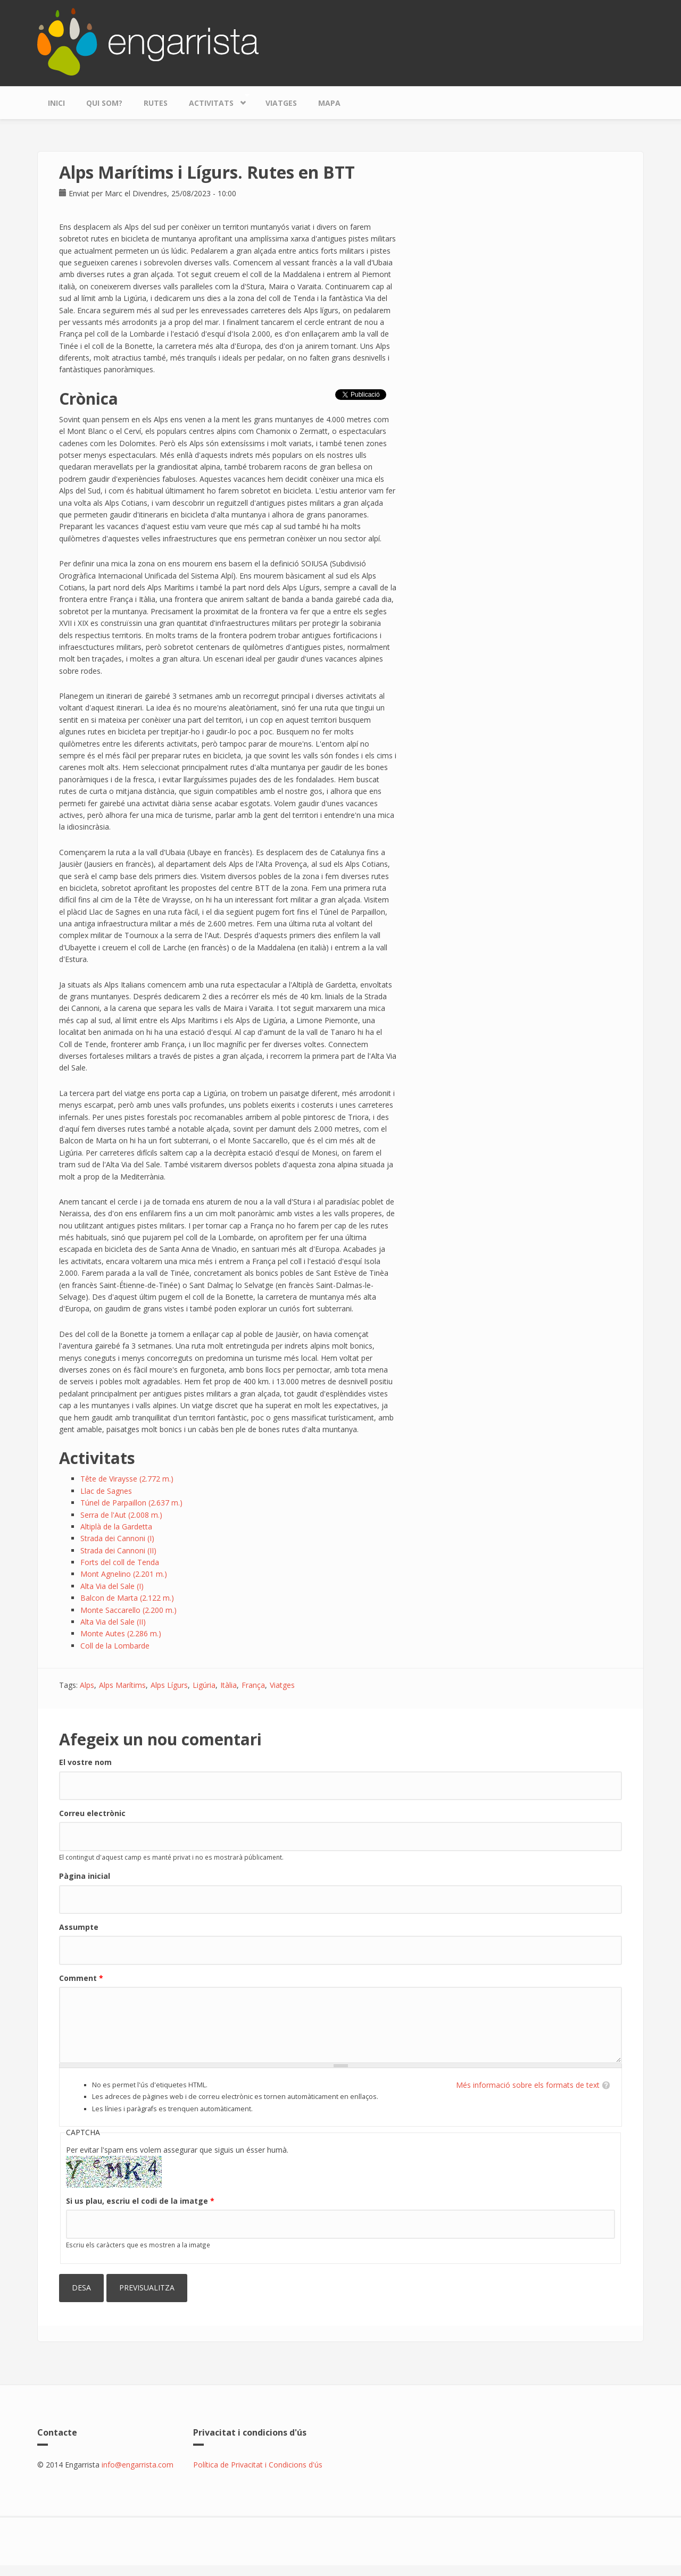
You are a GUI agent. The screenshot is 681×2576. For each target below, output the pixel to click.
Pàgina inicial (84, 1876)
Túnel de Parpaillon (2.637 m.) (131, 1503)
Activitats (214, 100)
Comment (81, 1978)
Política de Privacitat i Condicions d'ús (257, 2465)
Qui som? (104, 103)
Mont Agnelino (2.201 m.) (123, 1574)
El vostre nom (85, 1762)
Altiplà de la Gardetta (116, 1526)
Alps (87, 1685)
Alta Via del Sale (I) (112, 1586)
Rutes (156, 103)
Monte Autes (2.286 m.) (120, 1633)
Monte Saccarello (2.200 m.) (128, 1610)
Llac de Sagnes (106, 1491)
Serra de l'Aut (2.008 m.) (121, 1515)
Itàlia (228, 1685)
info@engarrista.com (137, 2465)
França (253, 1685)
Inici (56, 103)
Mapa (329, 103)
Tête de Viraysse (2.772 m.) (126, 1479)
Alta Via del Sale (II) (113, 1622)
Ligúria (204, 1685)
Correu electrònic (92, 1813)
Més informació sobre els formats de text (528, 2085)
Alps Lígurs (169, 1685)
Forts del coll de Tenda (119, 1562)
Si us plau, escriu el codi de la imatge (140, 2201)
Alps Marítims (122, 1685)
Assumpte (78, 1927)
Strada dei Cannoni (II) (118, 1550)
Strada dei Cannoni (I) (117, 1538)
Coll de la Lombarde (115, 1646)
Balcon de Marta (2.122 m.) (127, 1598)
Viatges (281, 103)
